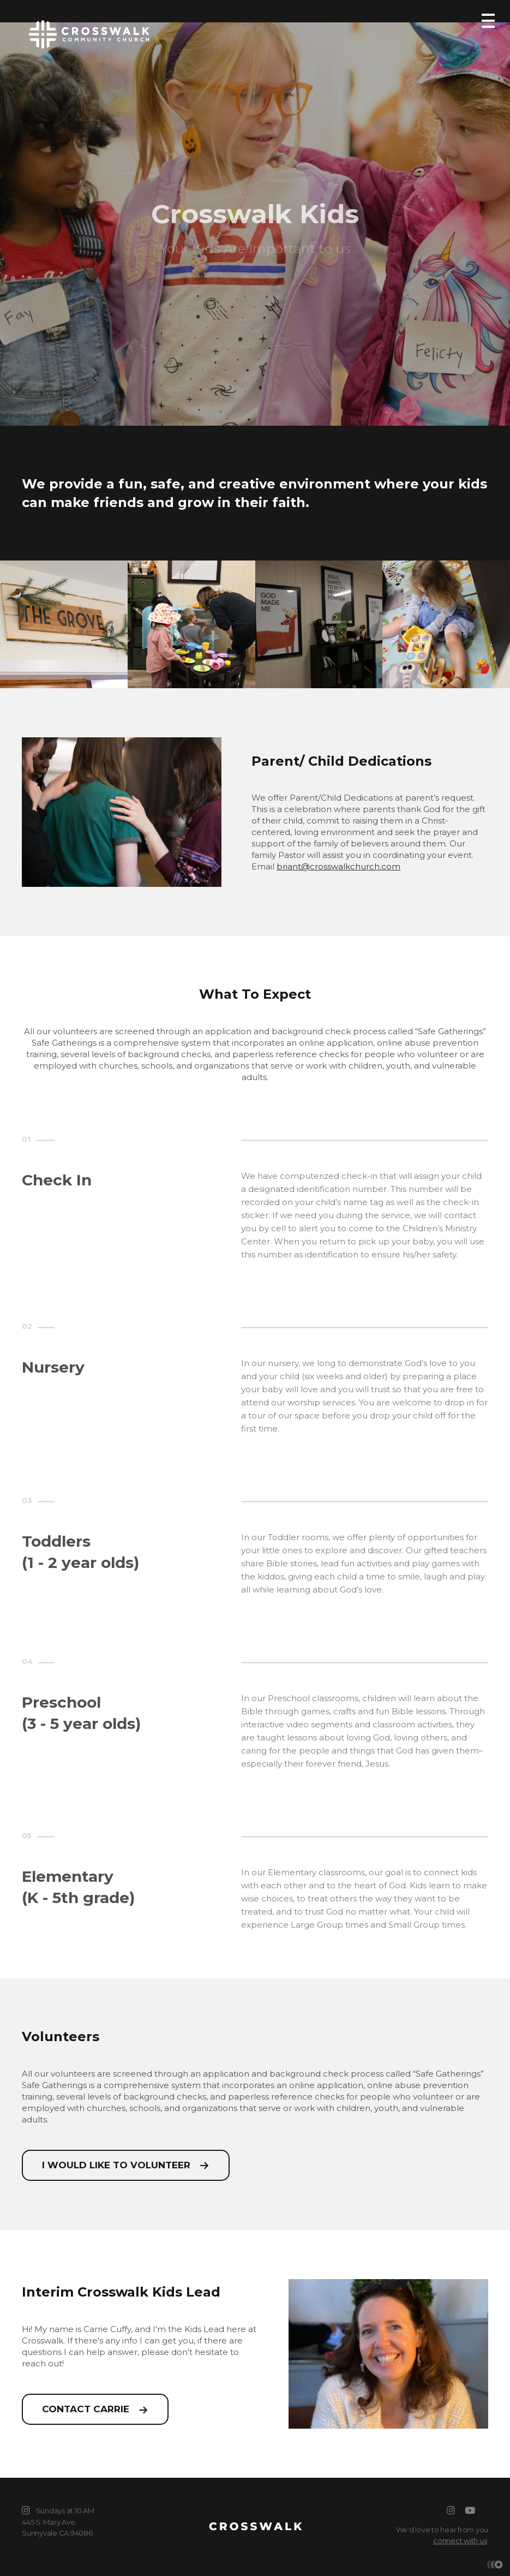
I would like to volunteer (116, 2165)
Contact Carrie (85, 2409)
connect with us (460, 2540)
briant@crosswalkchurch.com (338, 866)
